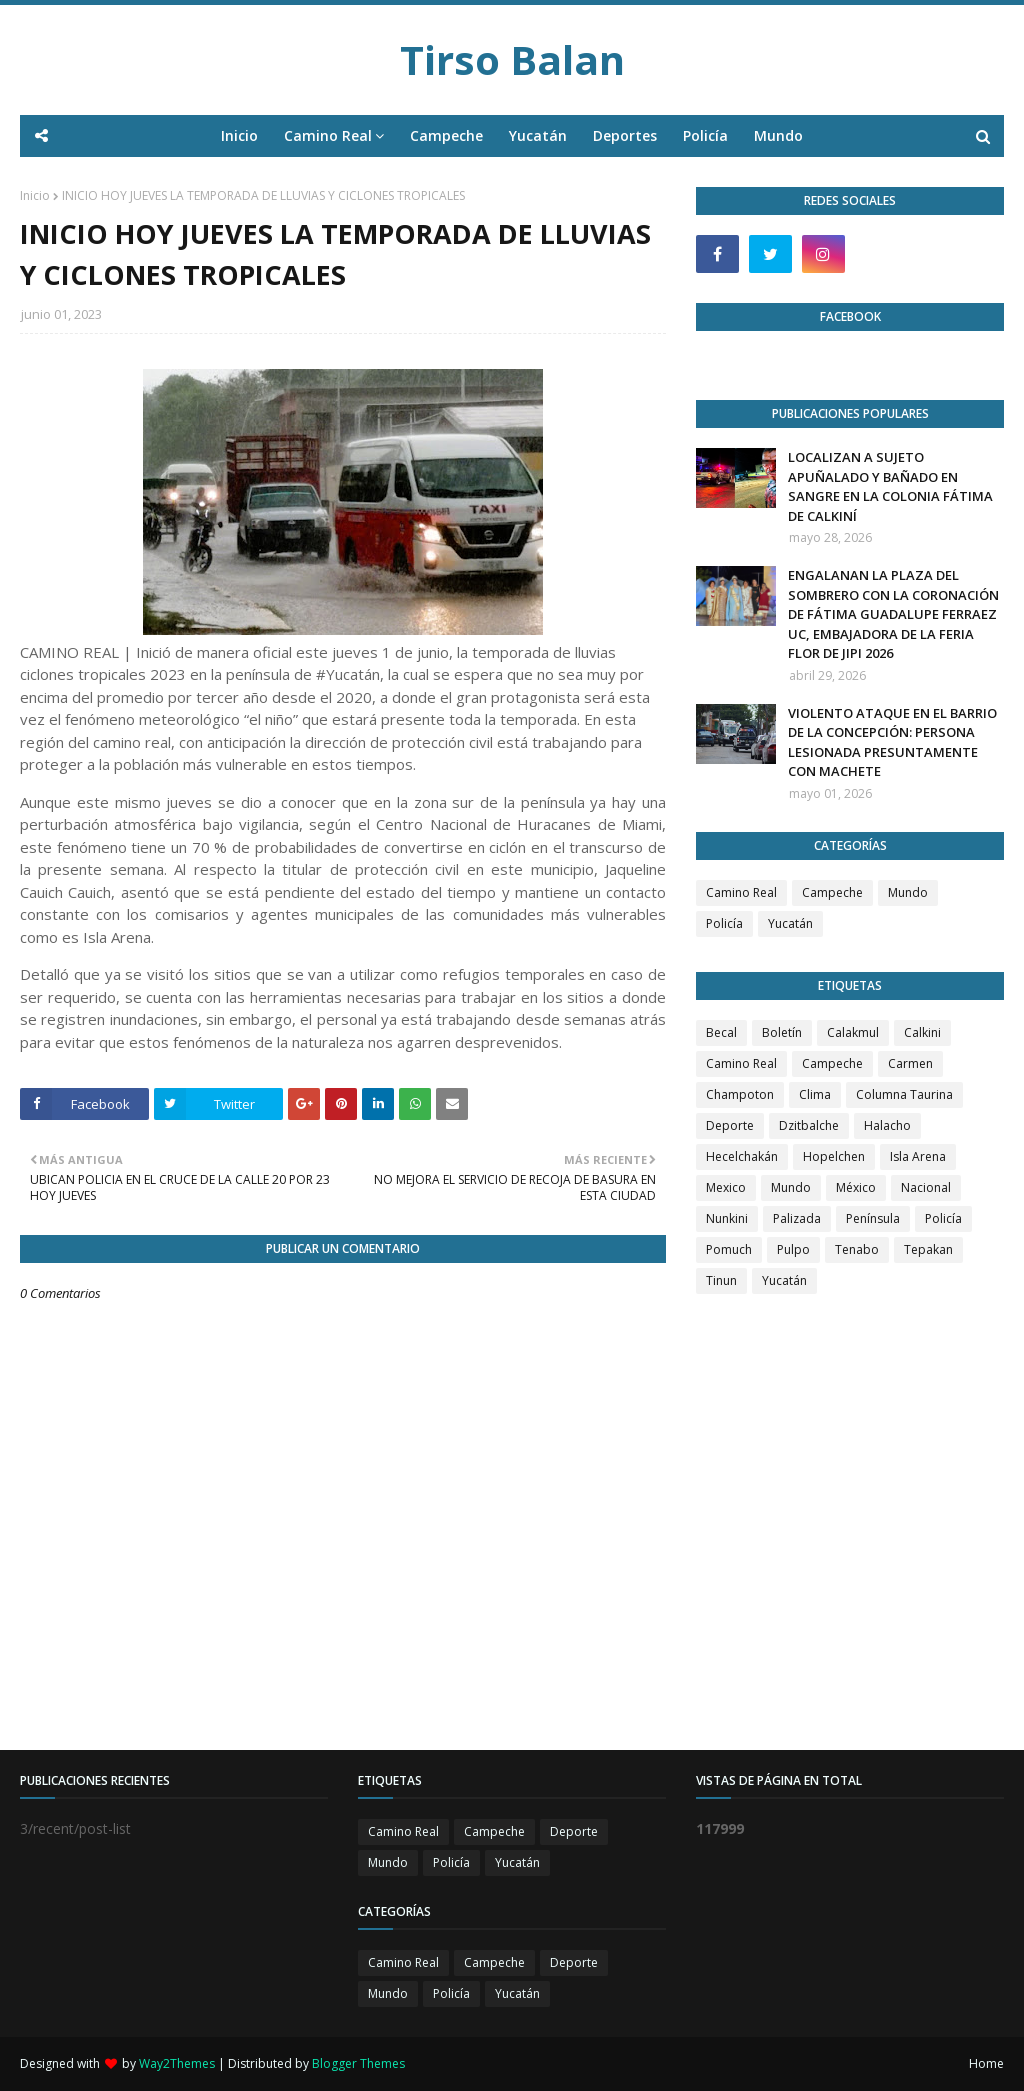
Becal (721, 1032)
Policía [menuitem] (705, 135)
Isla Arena (918, 1156)
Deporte (730, 1125)
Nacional (926, 1187)
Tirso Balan (512, 59)
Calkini (922, 1032)
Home (986, 2063)
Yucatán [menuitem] (538, 135)
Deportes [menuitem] (625, 135)
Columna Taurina (904, 1094)
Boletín (782, 1032)
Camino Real (741, 892)
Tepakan (928, 1249)
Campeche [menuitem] (446, 135)
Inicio (35, 195)
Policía (724, 923)
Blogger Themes (358, 2063)
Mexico (726, 1187)
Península (873, 1218)
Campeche (832, 892)
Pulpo (793, 1249)
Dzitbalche (809, 1125)
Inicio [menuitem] (239, 135)
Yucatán (790, 923)
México (856, 1187)
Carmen (910, 1063)
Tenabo (857, 1249)
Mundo (908, 892)
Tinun (721, 1280)
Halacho (887, 1125)
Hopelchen (834, 1156)
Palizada (797, 1218)
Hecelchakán (742, 1156)
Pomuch (729, 1249)
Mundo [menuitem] (778, 135)
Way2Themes (177, 2063)
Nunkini (727, 1218)
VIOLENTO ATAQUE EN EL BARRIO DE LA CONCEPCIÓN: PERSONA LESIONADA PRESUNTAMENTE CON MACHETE (892, 742)
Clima (815, 1094)
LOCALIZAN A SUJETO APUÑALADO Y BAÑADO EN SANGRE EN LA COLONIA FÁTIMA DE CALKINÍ (890, 486)
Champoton (740, 1094)
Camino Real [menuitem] (328, 135)
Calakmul (853, 1032)
